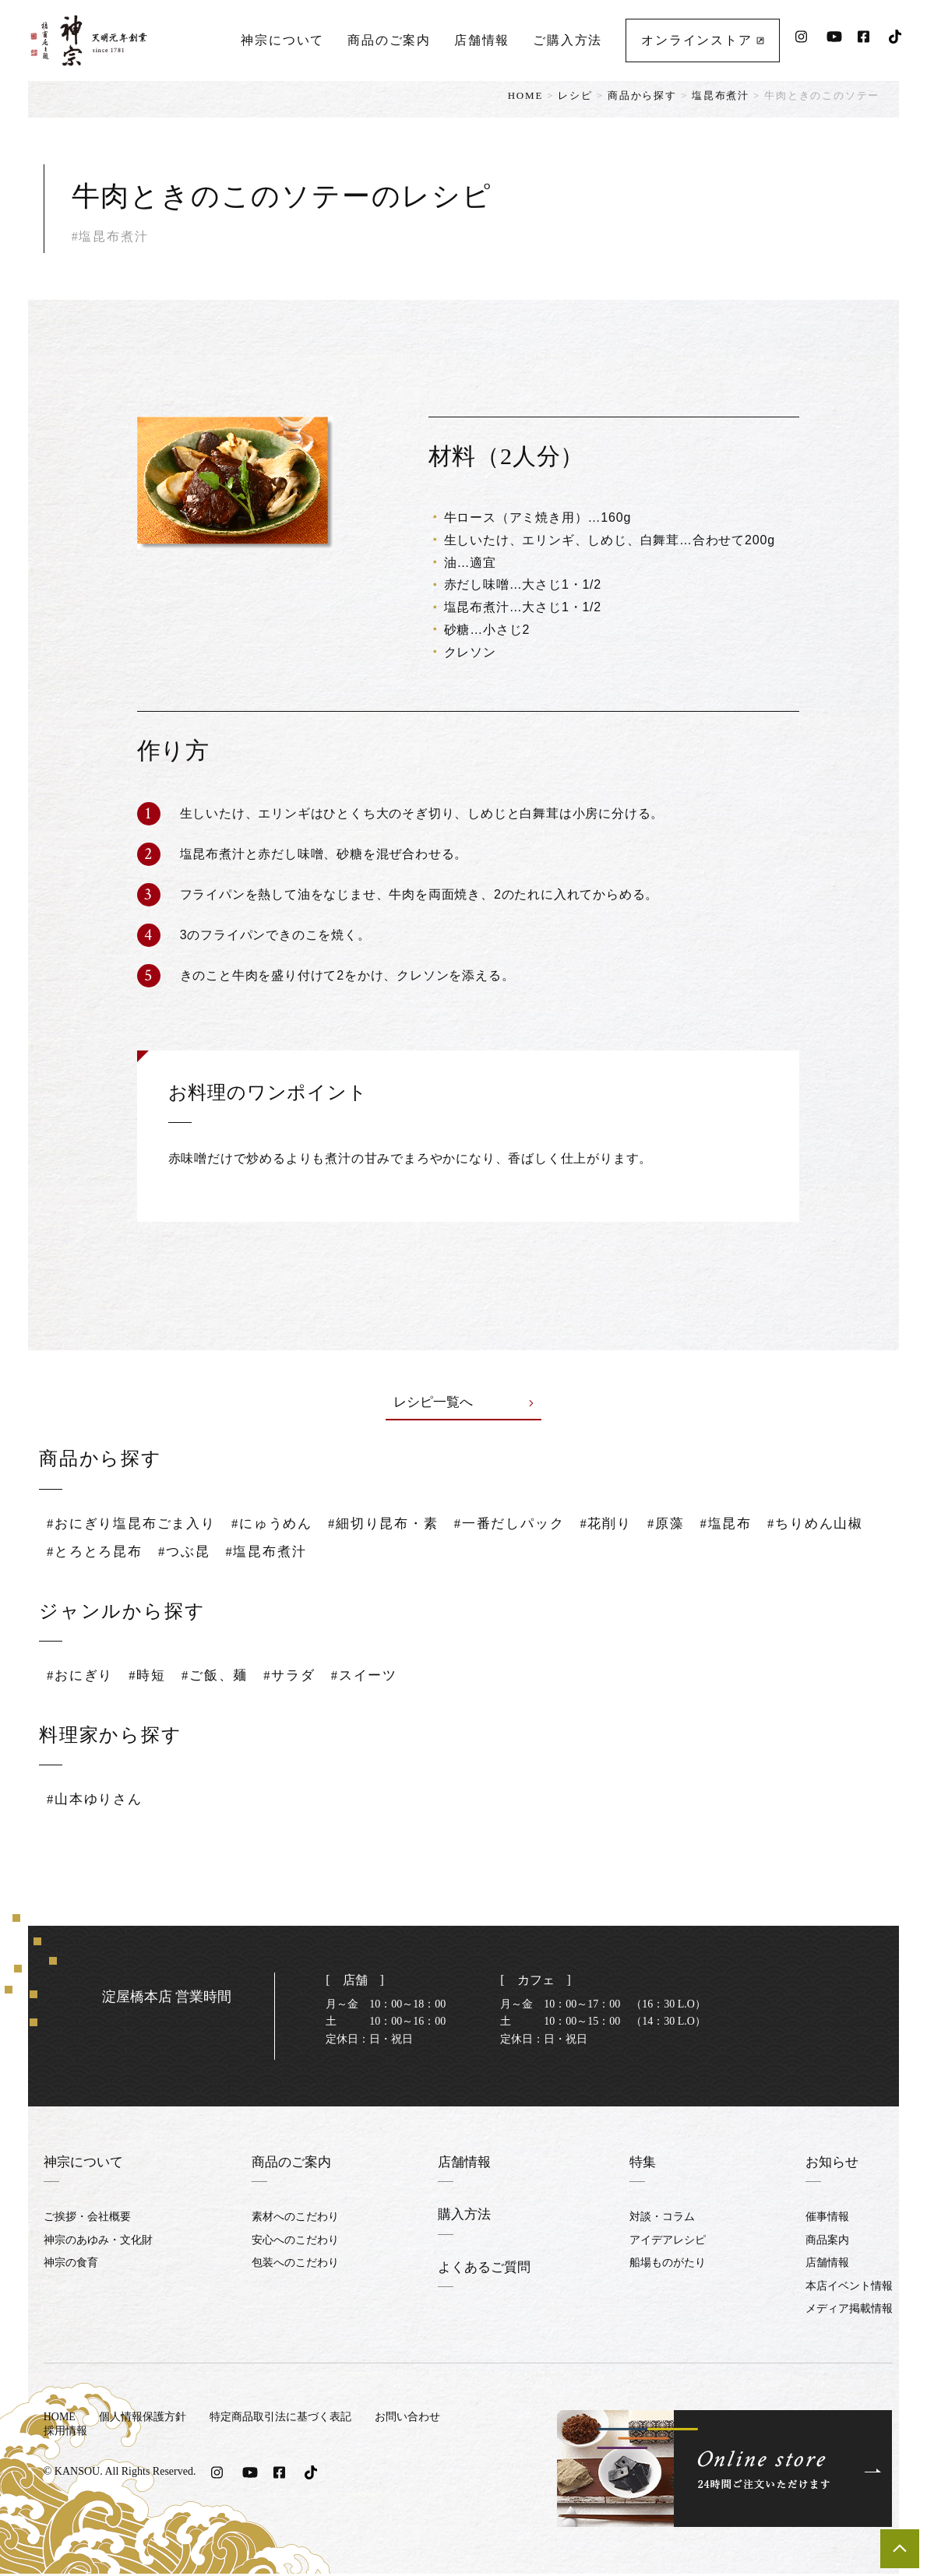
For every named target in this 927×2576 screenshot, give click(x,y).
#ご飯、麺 (222, 1677)
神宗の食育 (71, 2265)
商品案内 (827, 2242)
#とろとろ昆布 (214, 1553)
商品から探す (642, 95)
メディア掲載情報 (849, 2311)
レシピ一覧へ (463, 1403)
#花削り (632, 1525)
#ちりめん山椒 (97, 1553)
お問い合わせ (407, 2419)
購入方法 (463, 2216)
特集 (645, 2164)
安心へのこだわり (293, 2242)
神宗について (281, 35)
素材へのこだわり (293, 2219)
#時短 (151, 1677)
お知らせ (833, 2164)
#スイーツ (379, 1677)
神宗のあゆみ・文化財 (98, 2242)
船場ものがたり (669, 2265)
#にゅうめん (283, 1525)
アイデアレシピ (669, 2242)
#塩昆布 (758, 1525)
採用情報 (65, 2432)
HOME (525, 95)
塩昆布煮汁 (720, 95)
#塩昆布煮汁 (392, 1553)
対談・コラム (663, 2219)
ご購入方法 (566, 35)
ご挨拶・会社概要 (87, 2219)
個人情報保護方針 (142, 2419)
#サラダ (300, 1677)
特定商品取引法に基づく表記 (280, 2419)
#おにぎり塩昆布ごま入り (136, 1525)
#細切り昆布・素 (399, 1525)
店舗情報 (481, 35)
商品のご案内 (388, 35)
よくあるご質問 (484, 2268)
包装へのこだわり (293, 2265)
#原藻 (694, 1525)
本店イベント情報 (849, 2287)
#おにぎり (82, 1677)
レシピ (575, 95)
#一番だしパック (532, 1525)
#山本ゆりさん (97, 1801)
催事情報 (827, 2219)
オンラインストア (701, 35)
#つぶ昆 (307, 1553)
